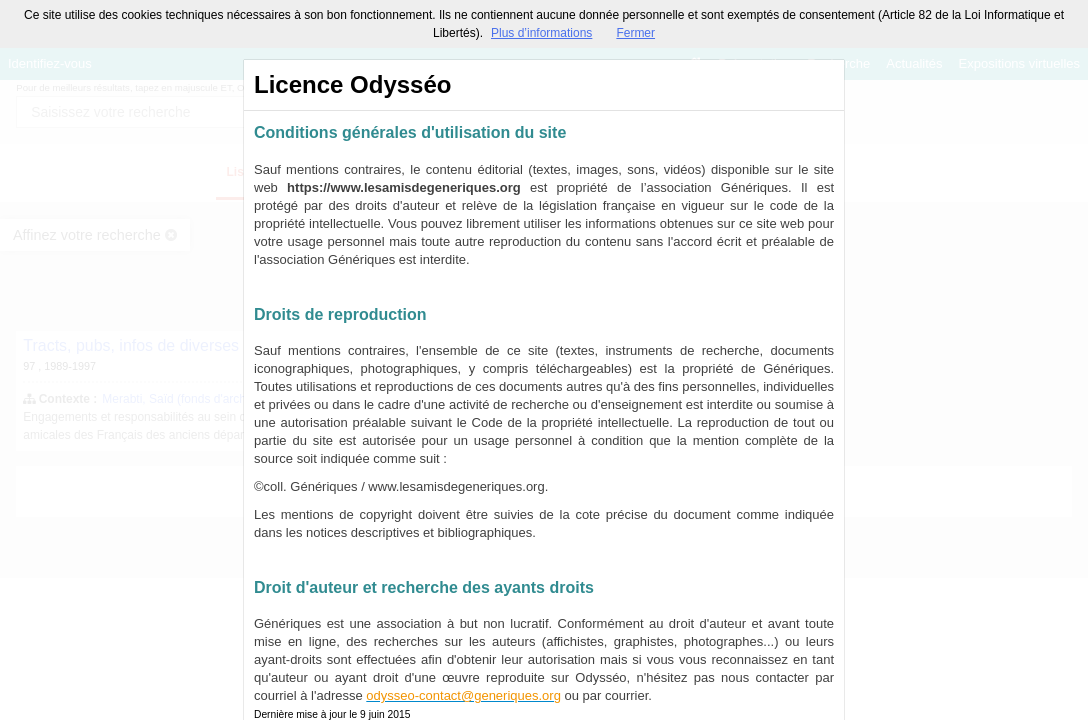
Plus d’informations (541, 33)
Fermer (635, 33)
